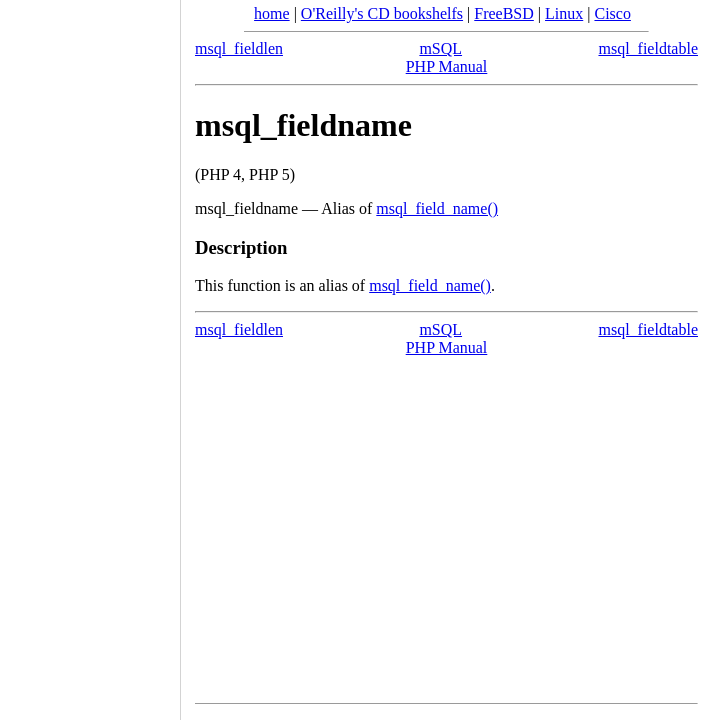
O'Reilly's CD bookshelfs (382, 13)
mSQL (440, 48)
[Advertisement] (90, 353)
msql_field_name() (437, 208)
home (272, 13)
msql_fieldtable (648, 48)
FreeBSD (504, 13)
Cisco (612, 13)
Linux (564, 13)
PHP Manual (447, 66)
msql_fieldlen (239, 48)
